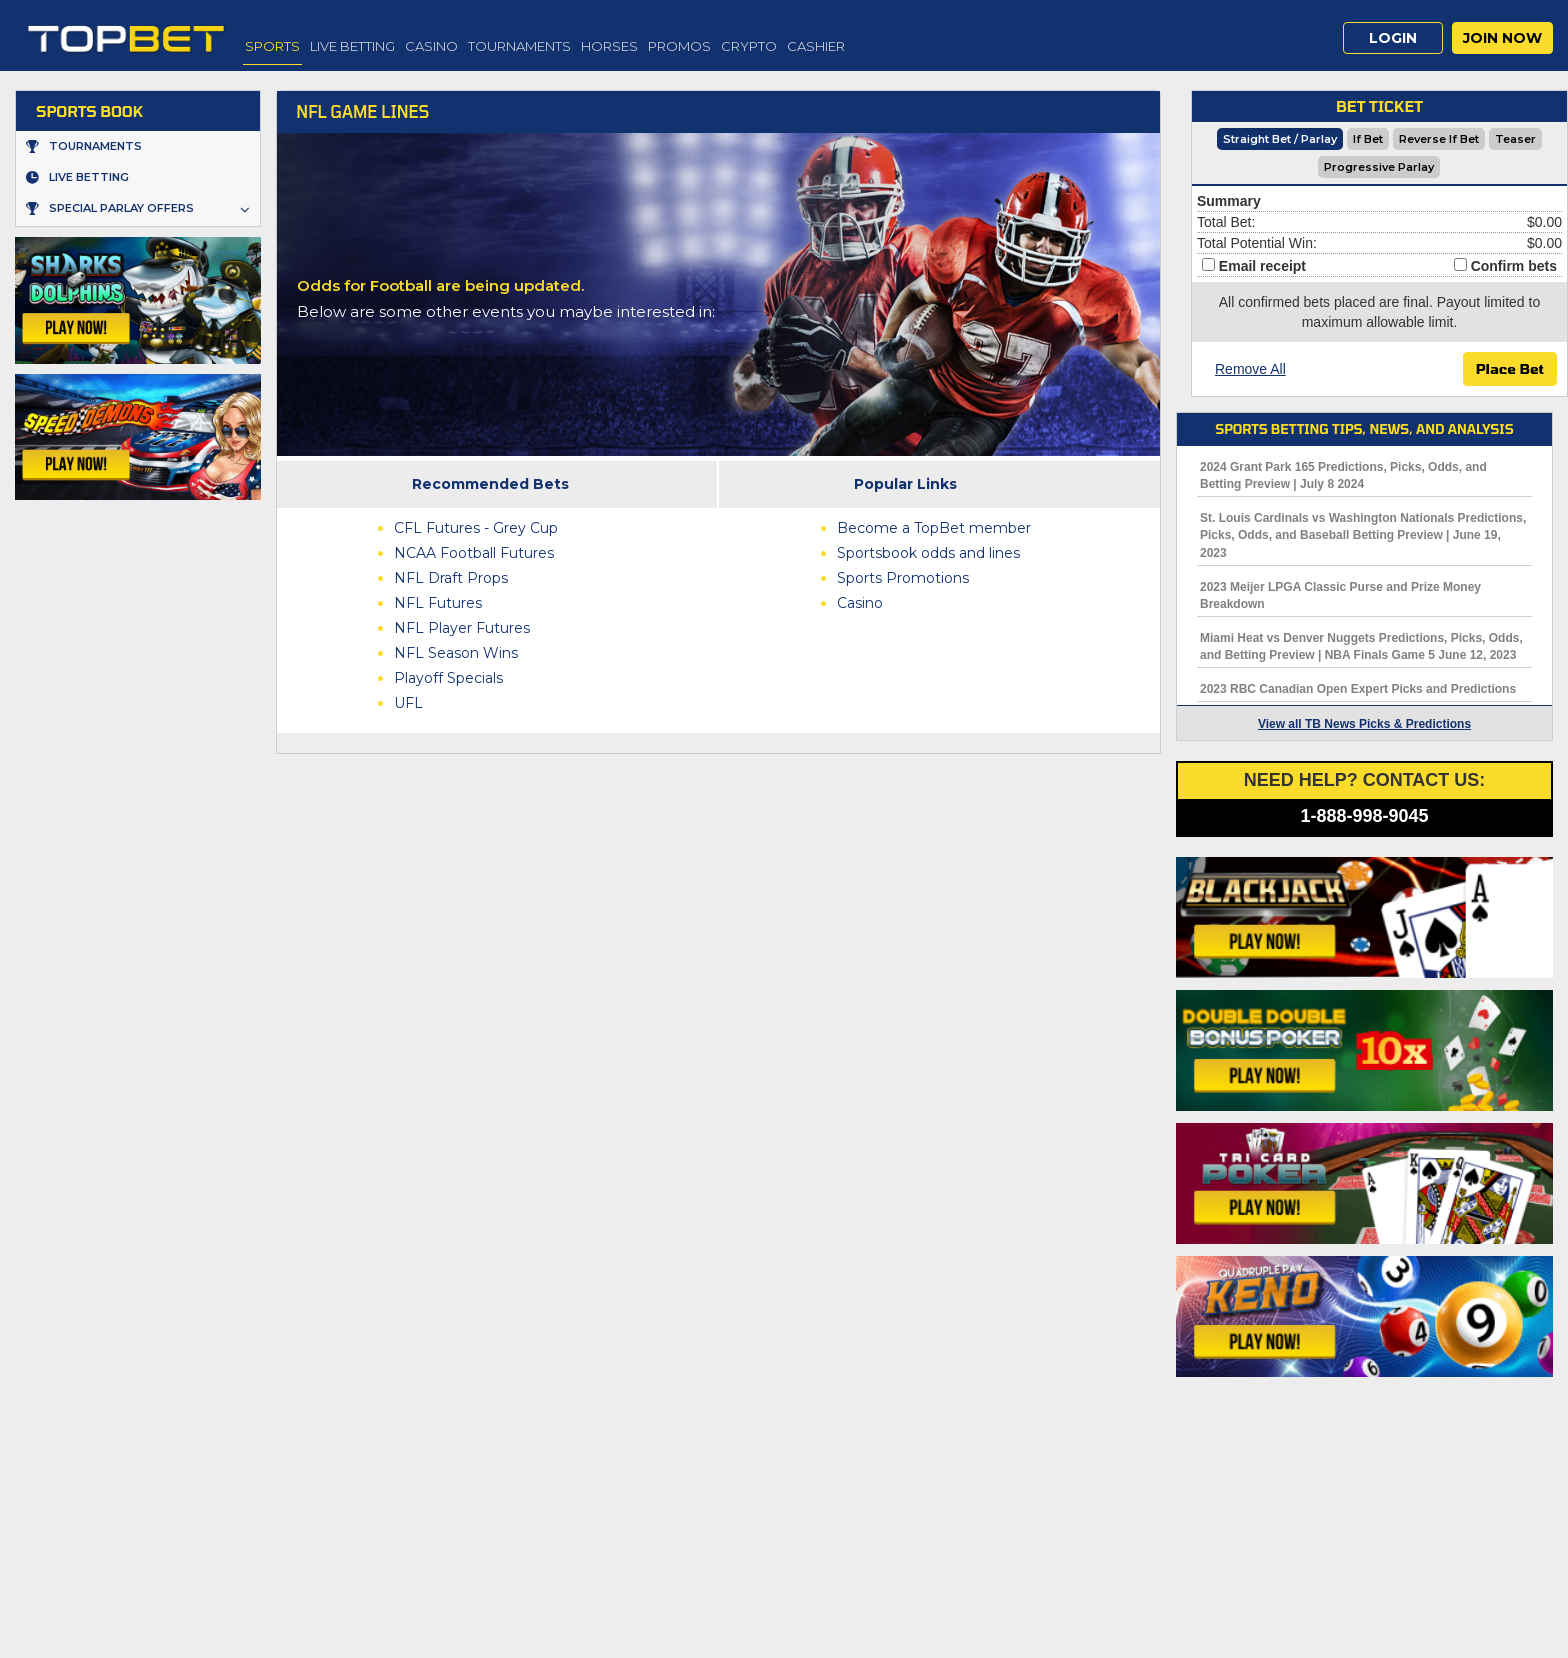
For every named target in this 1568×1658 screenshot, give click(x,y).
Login (1393, 38)
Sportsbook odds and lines (928, 553)
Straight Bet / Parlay (1280, 139)
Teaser (1515, 139)
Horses (609, 46)
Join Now (1502, 38)
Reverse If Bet (1439, 139)
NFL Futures (438, 603)
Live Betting (352, 46)
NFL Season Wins (456, 653)
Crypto (749, 46)
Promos (679, 46)
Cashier (816, 46)
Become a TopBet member (934, 528)
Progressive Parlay (1379, 167)
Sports (272, 46)
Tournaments (519, 46)
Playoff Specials (448, 678)
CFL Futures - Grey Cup (476, 528)
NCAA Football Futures (474, 553)
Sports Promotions (903, 578)
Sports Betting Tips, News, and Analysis (1364, 429)
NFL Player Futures (462, 628)
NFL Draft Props (451, 578)
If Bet (1368, 139)
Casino (431, 46)
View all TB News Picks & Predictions (1364, 724)
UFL (408, 703)
